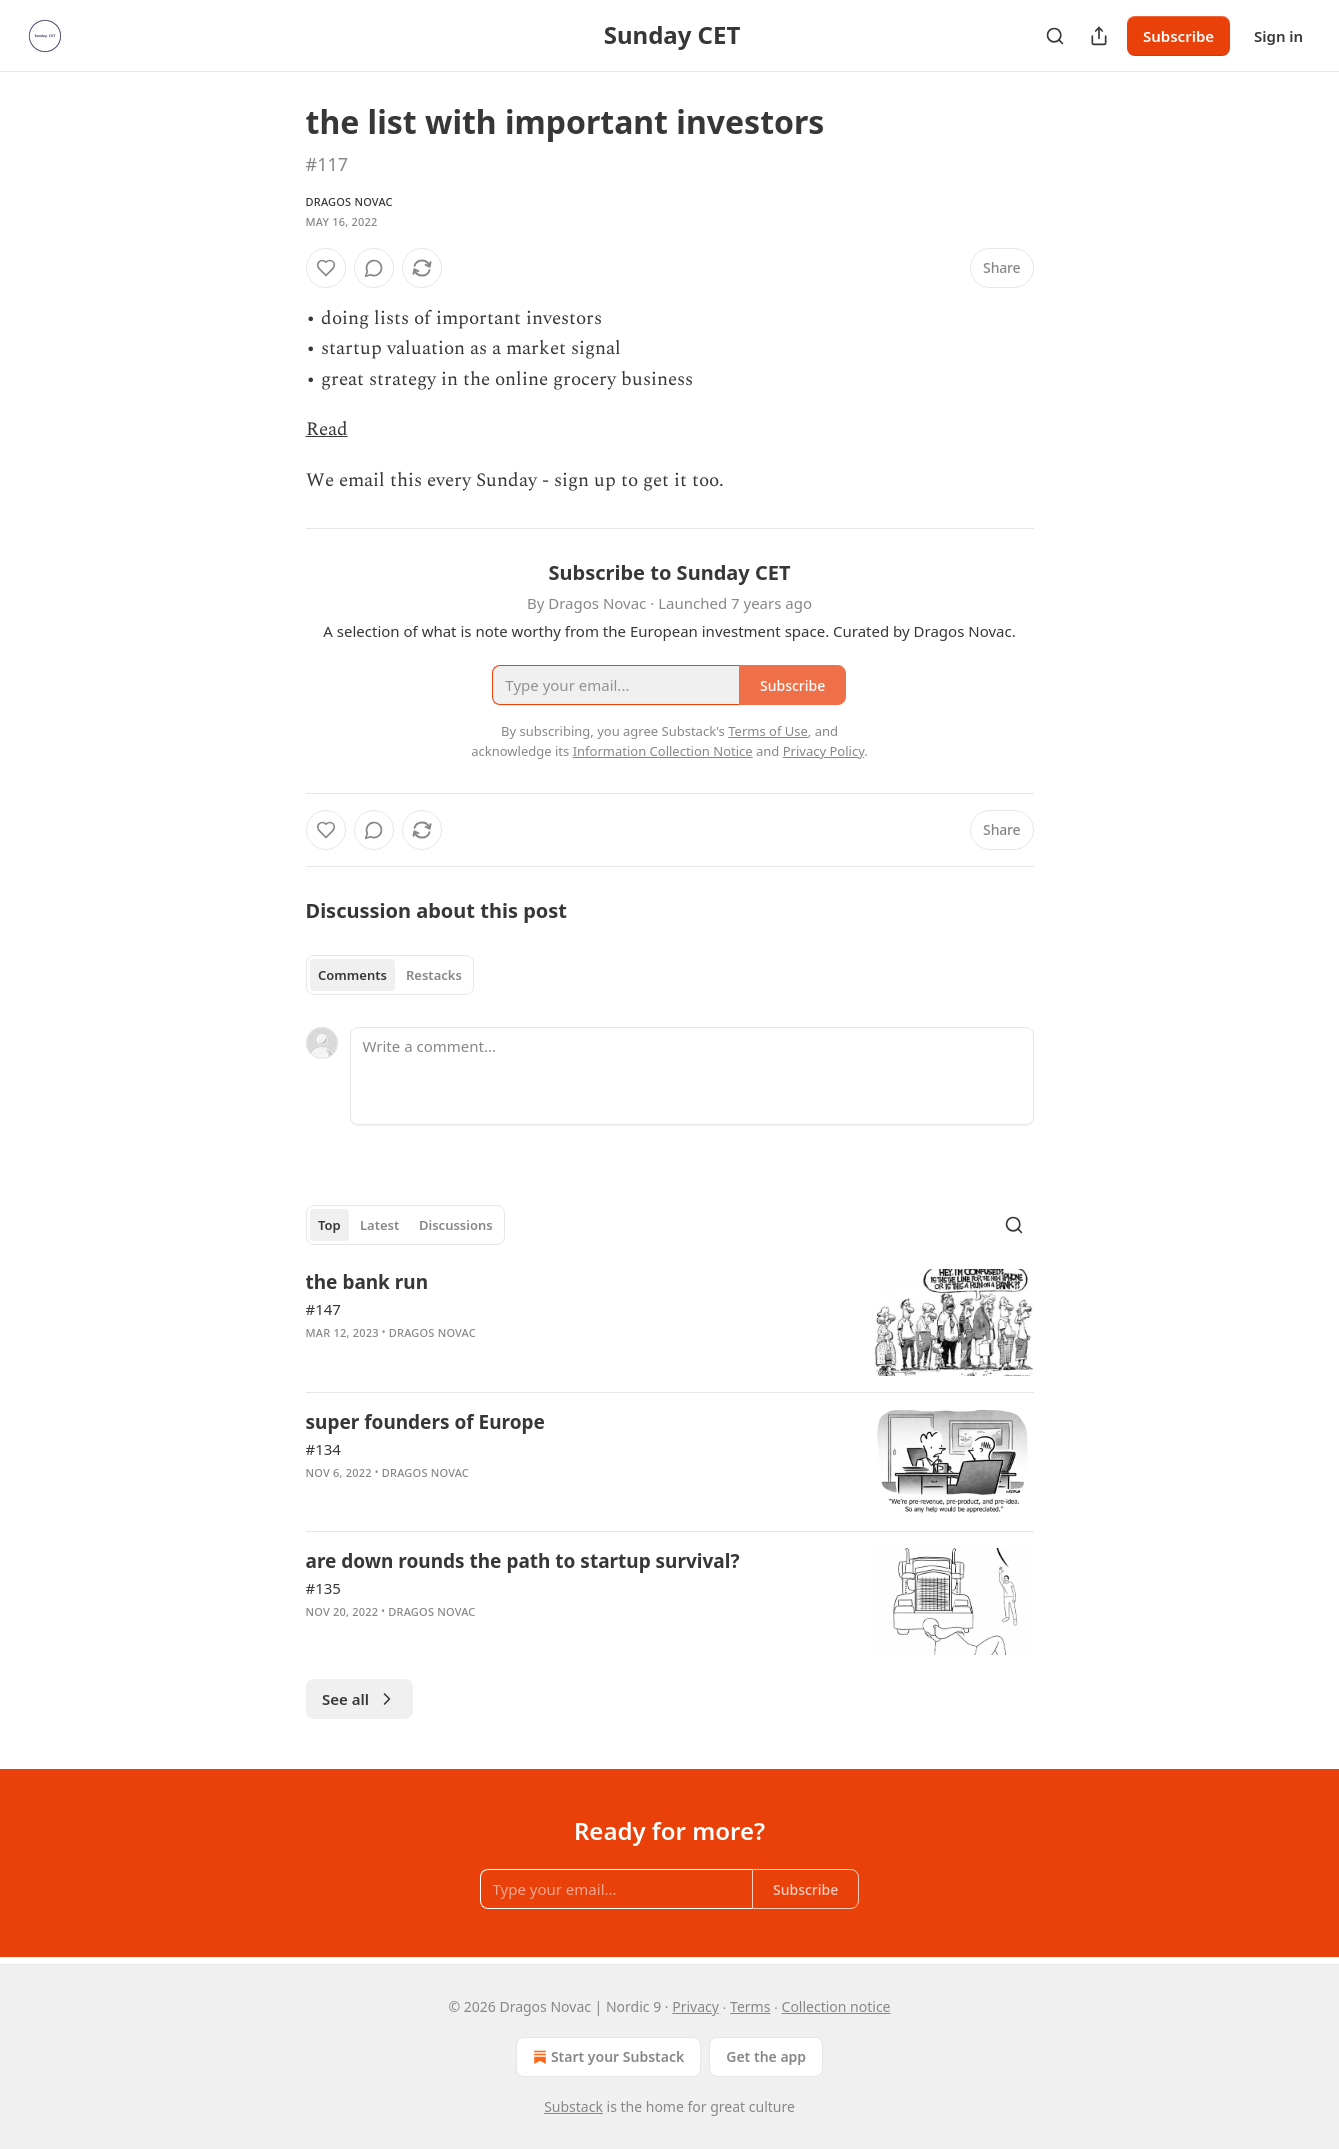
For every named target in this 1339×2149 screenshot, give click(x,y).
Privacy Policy (824, 751)
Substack (573, 2106)
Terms (750, 2006)
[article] (670, 1322)
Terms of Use (768, 731)
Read (327, 429)
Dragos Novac (349, 201)
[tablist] (390, 975)
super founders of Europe (425, 1422)
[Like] (326, 268)
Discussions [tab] (456, 1225)
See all (359, 1699)
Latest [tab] (379, 1225)
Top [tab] (329, 1225)
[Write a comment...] (692, 1076)
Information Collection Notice (663, 751)
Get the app (766, 2056)
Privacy (695, 2006)
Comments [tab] (352, 975)
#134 (323, 1449)
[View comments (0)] (374, 268)
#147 (323, 1309)
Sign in (1278, 36)
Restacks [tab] (434, 975)
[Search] (1055, 36)
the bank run (367, 1282)
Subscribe (1178, 36)
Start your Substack (606, 2057)
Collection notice (836, 2006)
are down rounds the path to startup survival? (523, 1561)
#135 (323, 1588)
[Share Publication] (1099, 36)
